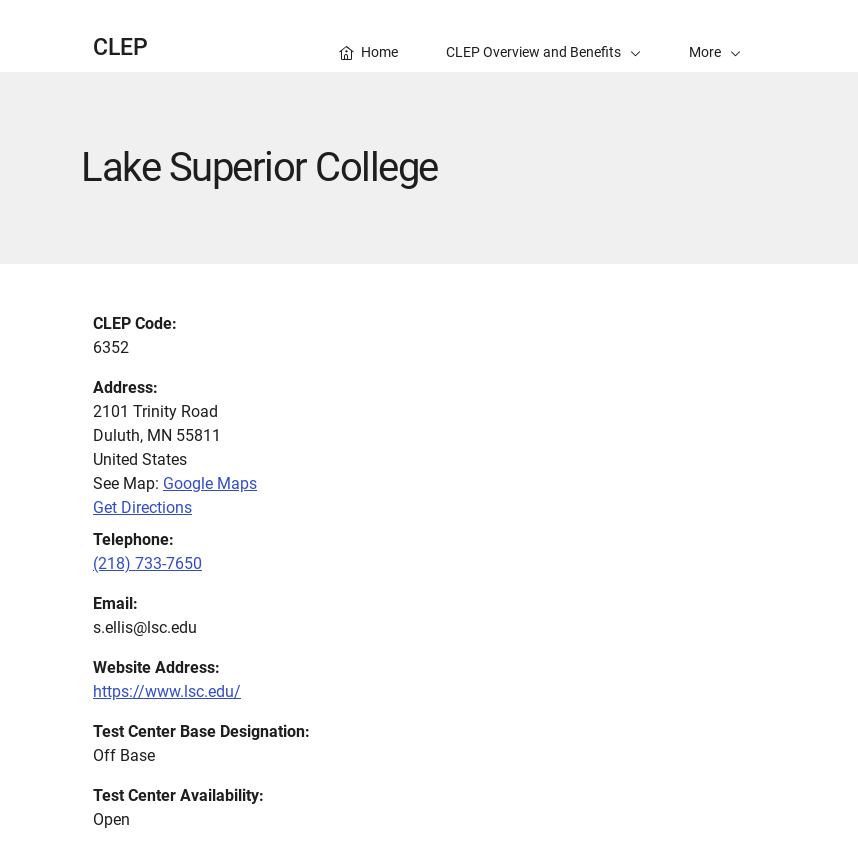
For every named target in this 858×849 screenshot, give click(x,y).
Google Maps (210, 483)
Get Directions (142, 507)
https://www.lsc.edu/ (167, 691)
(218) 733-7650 (147, 563)
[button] (715, 36)
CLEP (120, 47)
